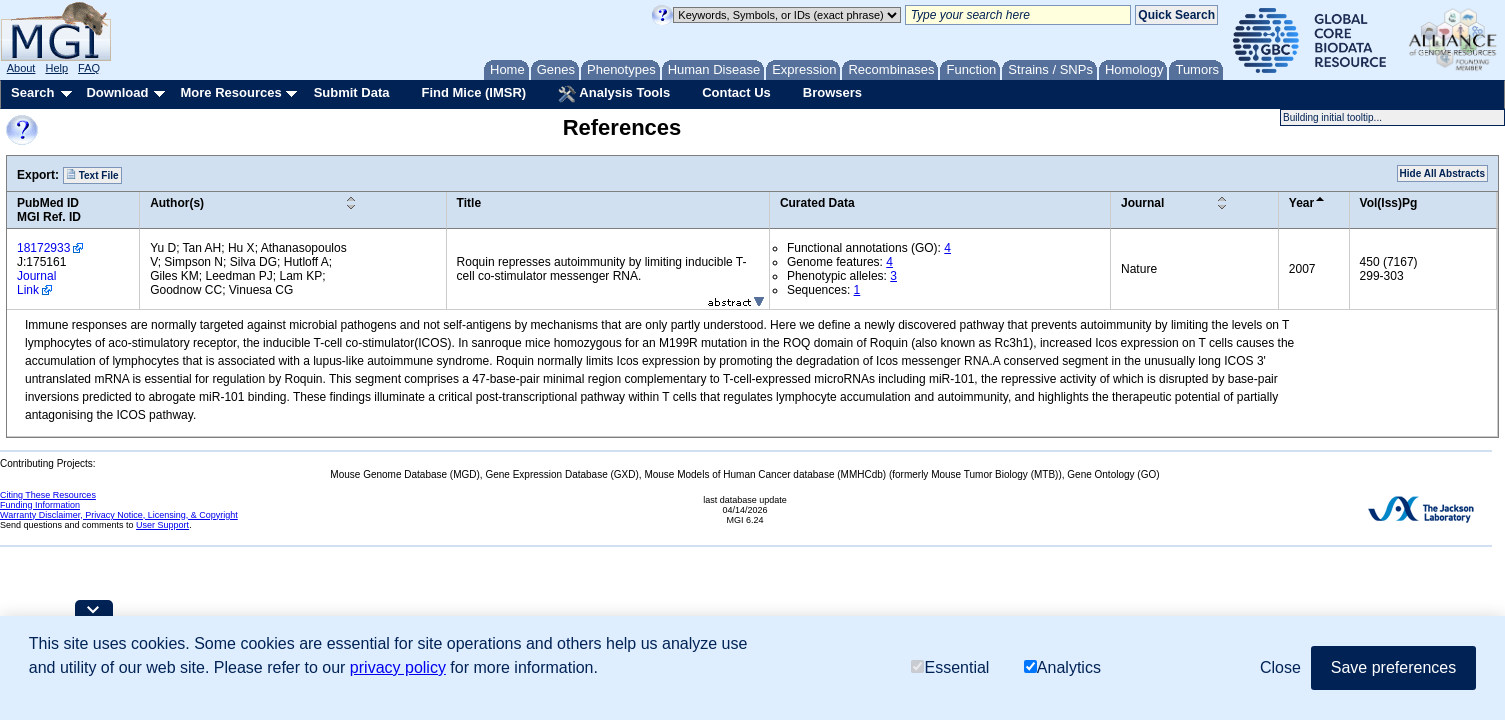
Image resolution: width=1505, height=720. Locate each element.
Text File (92, 175)
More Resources (230, 92)
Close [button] (1280, 667)
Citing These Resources (48, 495)
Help (56, 68)
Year (1301, 203)
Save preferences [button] (1393, 667)
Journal (1142, 203)
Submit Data (352, 92)
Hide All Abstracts (1442, 173)
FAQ (89, 68)
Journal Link (36, 283)
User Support (162, 525)
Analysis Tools (614, 94)
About (21, 68)
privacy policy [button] (398, 667)
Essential (950, 667)
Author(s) (177, 203)
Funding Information (40, 505)
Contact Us (736, 92)
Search (32, 92)
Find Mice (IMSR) (473, 92)
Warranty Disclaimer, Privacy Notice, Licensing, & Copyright (119, 515)
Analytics (1062, 667)
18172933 (43, 248)
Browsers (832, 92)
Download (117, 92)
